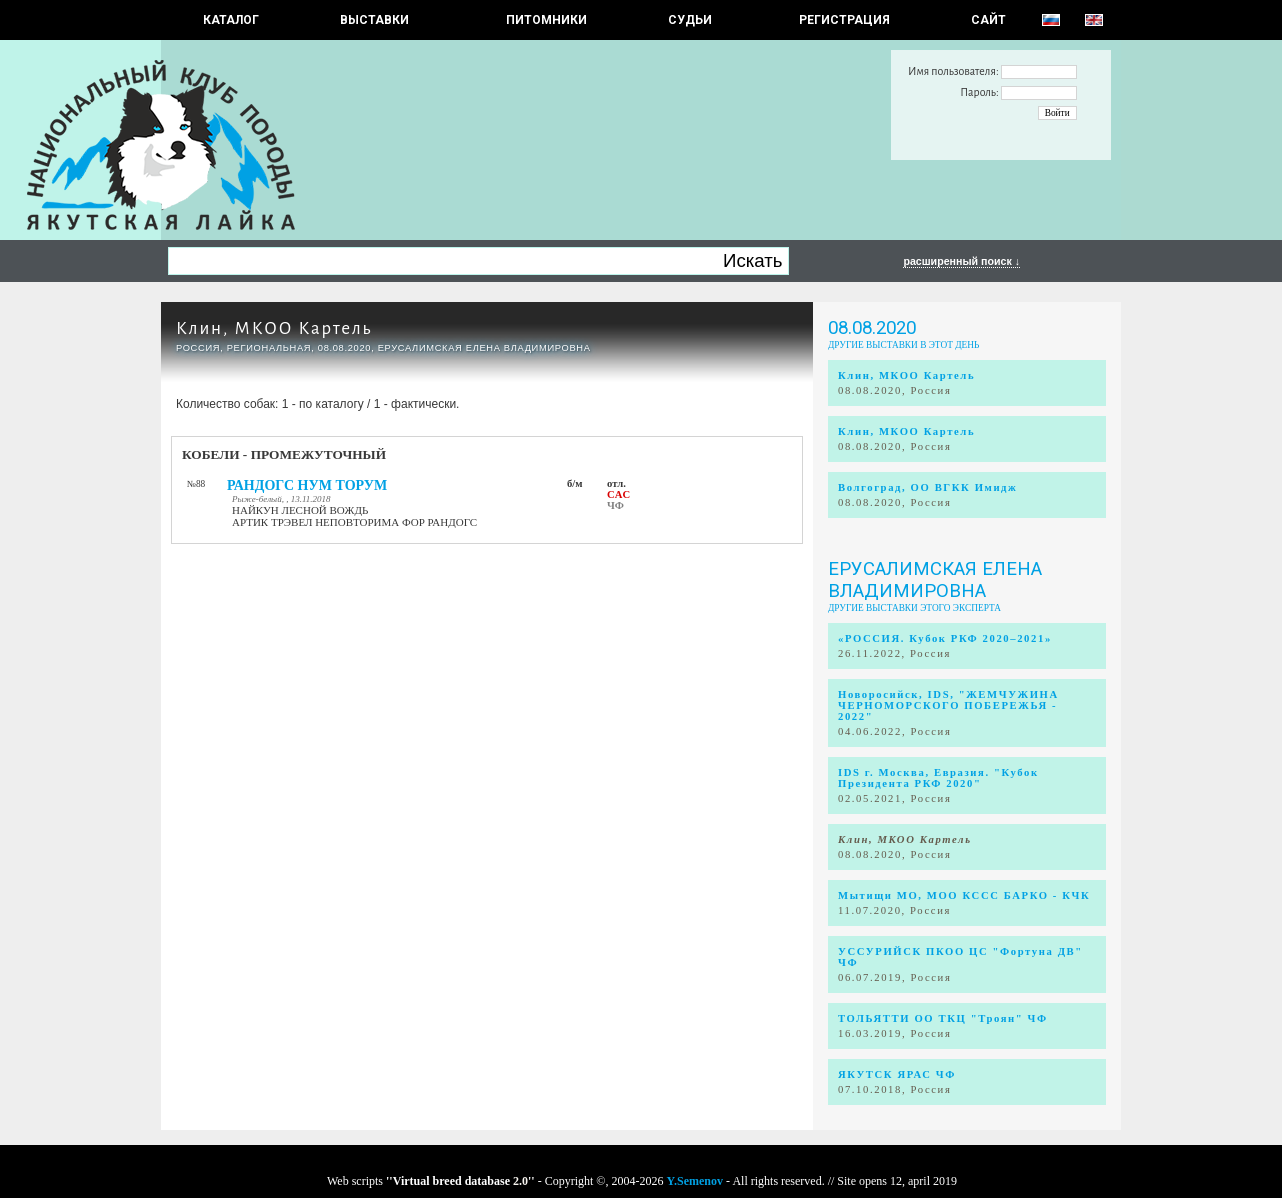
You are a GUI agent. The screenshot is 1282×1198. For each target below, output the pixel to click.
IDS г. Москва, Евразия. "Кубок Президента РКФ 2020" (938, 778)
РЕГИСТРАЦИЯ (844, 20)
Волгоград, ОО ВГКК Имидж (927, 487)
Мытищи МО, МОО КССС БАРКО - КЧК (964, 895)
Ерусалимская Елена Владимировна (935, 580)
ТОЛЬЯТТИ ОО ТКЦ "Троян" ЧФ (943, 1018)
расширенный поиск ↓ (961, 261)
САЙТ (988, 20)
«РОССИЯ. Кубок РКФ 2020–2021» (945, 638)
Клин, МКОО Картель (274, 328)
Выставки (374, 20)
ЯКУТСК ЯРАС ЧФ (897, 1074)
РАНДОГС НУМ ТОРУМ (307, 485)
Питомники (546, 20)
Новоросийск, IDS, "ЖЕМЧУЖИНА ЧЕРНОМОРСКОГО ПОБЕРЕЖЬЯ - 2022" (948, 705)
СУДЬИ (690, 20)
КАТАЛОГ (231, 20)
